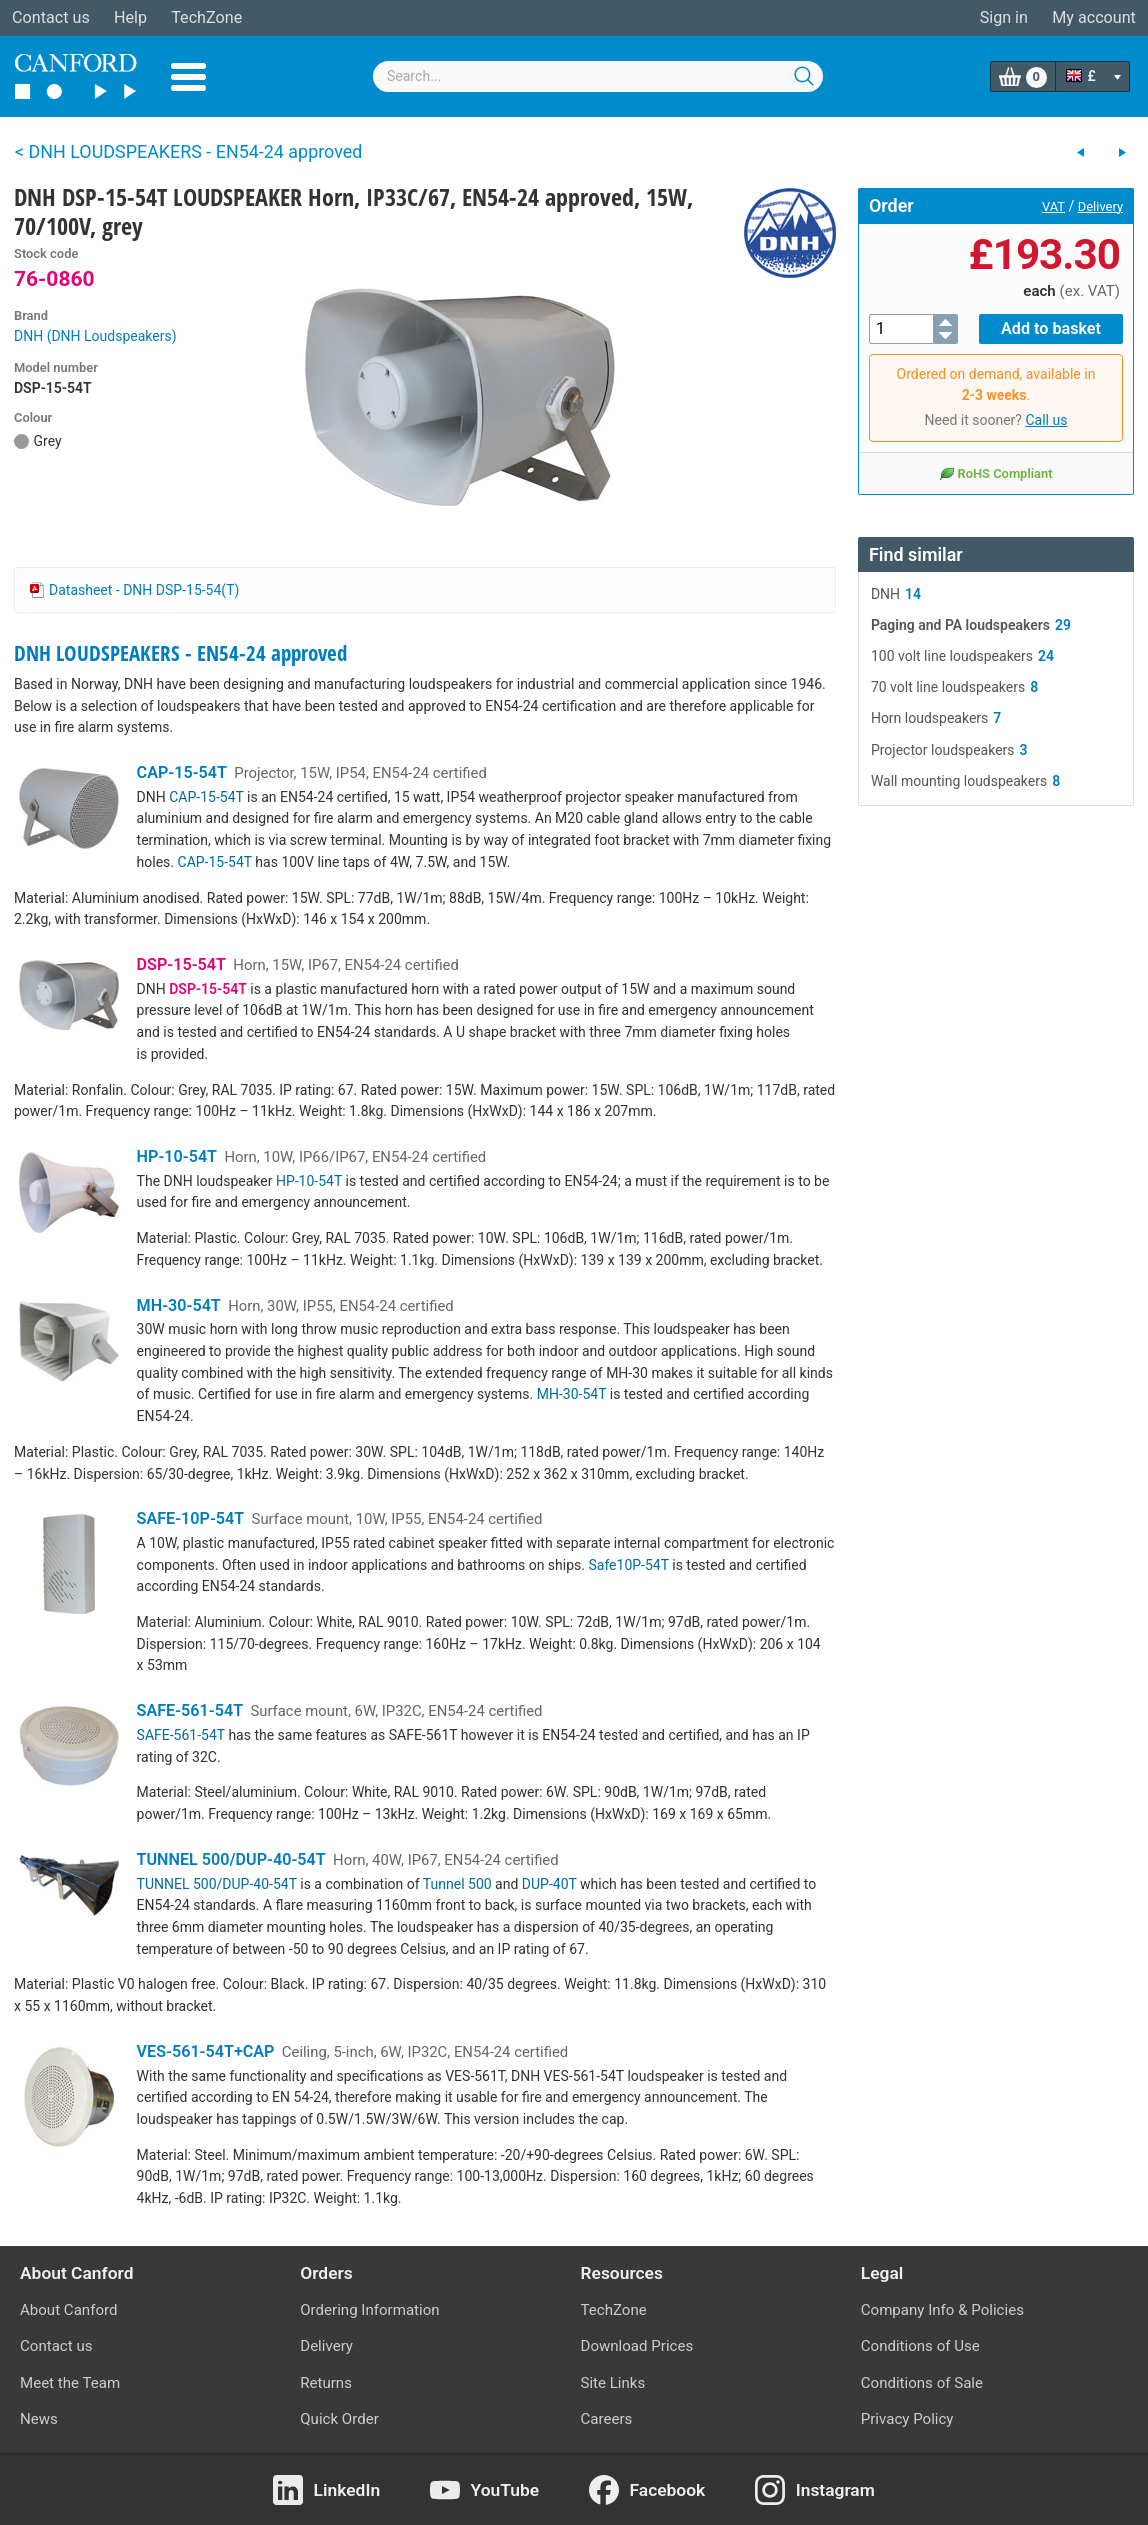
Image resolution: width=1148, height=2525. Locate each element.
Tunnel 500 (457, 1884)
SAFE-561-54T (190, 1710)
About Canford (68, 2310)
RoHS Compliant (995, 473)
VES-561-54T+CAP (206, 2051)
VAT (1053, 206)
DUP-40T (549, 1884)
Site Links (613, 2383)
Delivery (1100, 206)
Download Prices (637, 2346)
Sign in (1004, 17)
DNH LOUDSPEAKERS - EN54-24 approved (180, 653)
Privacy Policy (907, 2419)
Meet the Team (70, 2383)
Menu (188, 77)
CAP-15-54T (182, 772)
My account (1094, 17)
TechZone (206, 17)
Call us (1046, 420)
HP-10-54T (177, 1156)
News (39, 2419)
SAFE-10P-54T (191, 1518)
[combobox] (598, 76)
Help (130, 17)
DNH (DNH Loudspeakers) (95, 336)
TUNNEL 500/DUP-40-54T (231, 1859)
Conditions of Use (920, 2346)
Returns (326, 2383)
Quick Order (339, 2419)
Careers (607, 2419)
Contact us (51, 17)
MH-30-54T (179, 1305)
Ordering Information (369, 2310)
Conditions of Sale (922, 2383)
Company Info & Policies (942, 2310)
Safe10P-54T (628, 1565)
